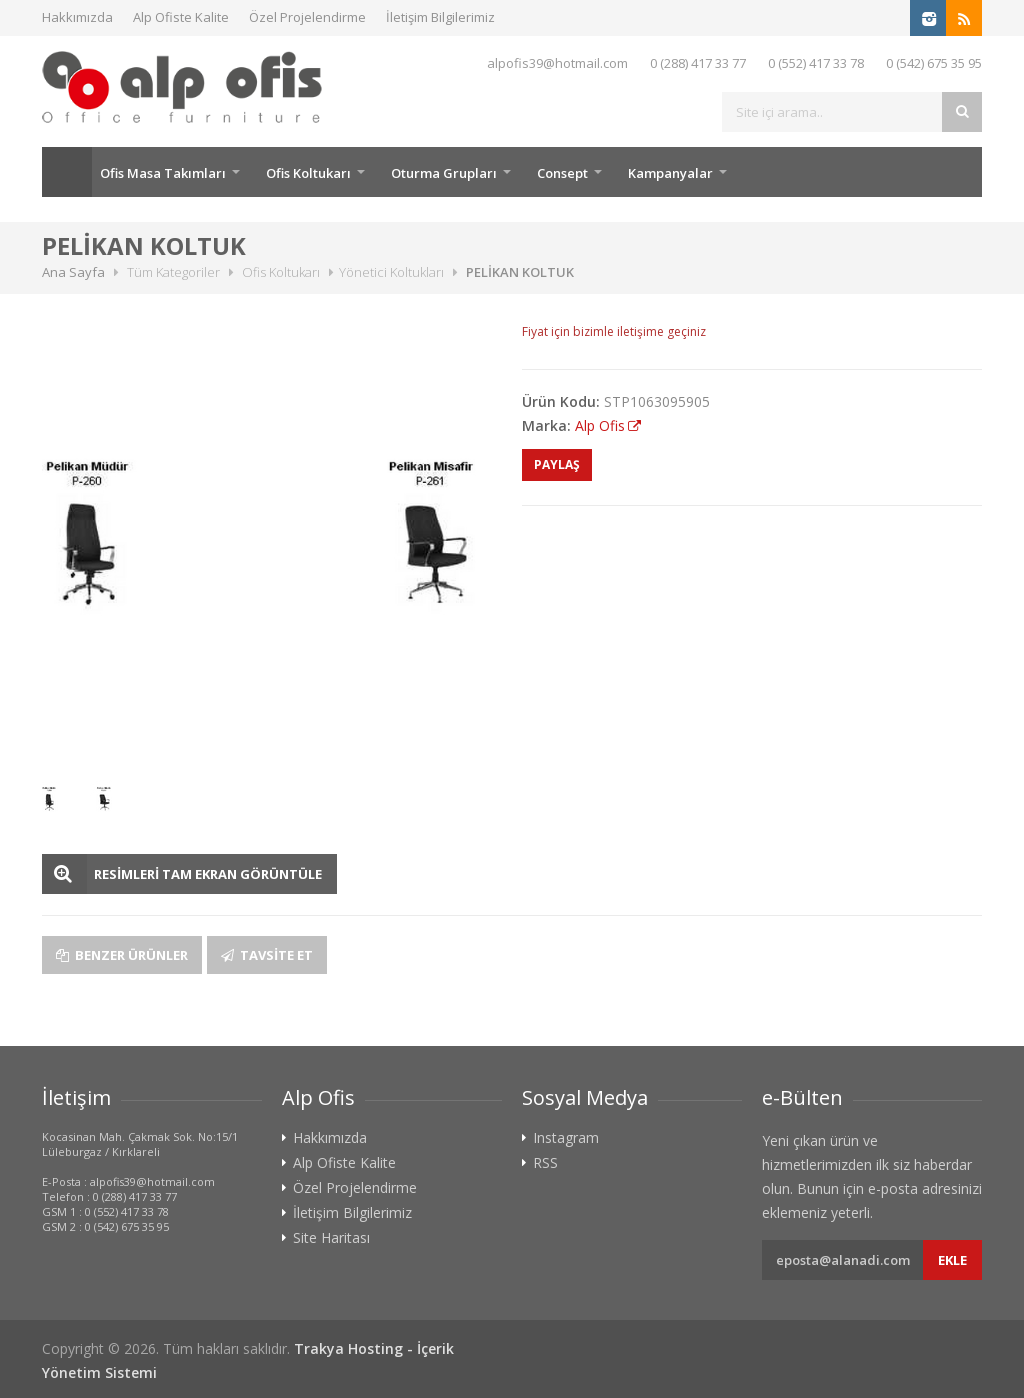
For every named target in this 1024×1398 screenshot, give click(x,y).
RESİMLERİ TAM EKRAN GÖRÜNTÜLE (208, 874)
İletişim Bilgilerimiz (440, 17)
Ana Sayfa (67, 172)
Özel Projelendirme (307, 17)
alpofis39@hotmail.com (557, 63)
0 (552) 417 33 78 (816, 63)
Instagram (566, 1138)
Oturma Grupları (444, 173)
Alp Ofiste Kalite (181, 17)
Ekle (952, 1260)
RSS (545, 1163)
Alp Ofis (600, 425)
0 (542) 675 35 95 (934, 63)
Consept (562, 173)
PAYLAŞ (557, 464)
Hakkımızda (77, 17)
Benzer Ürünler (122, 955)
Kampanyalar (670, 173)
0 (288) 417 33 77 (698, 63)
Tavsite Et (267, 955)
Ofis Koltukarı (308, 173)
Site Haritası (331, 1238)
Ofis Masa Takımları (163, 173)
